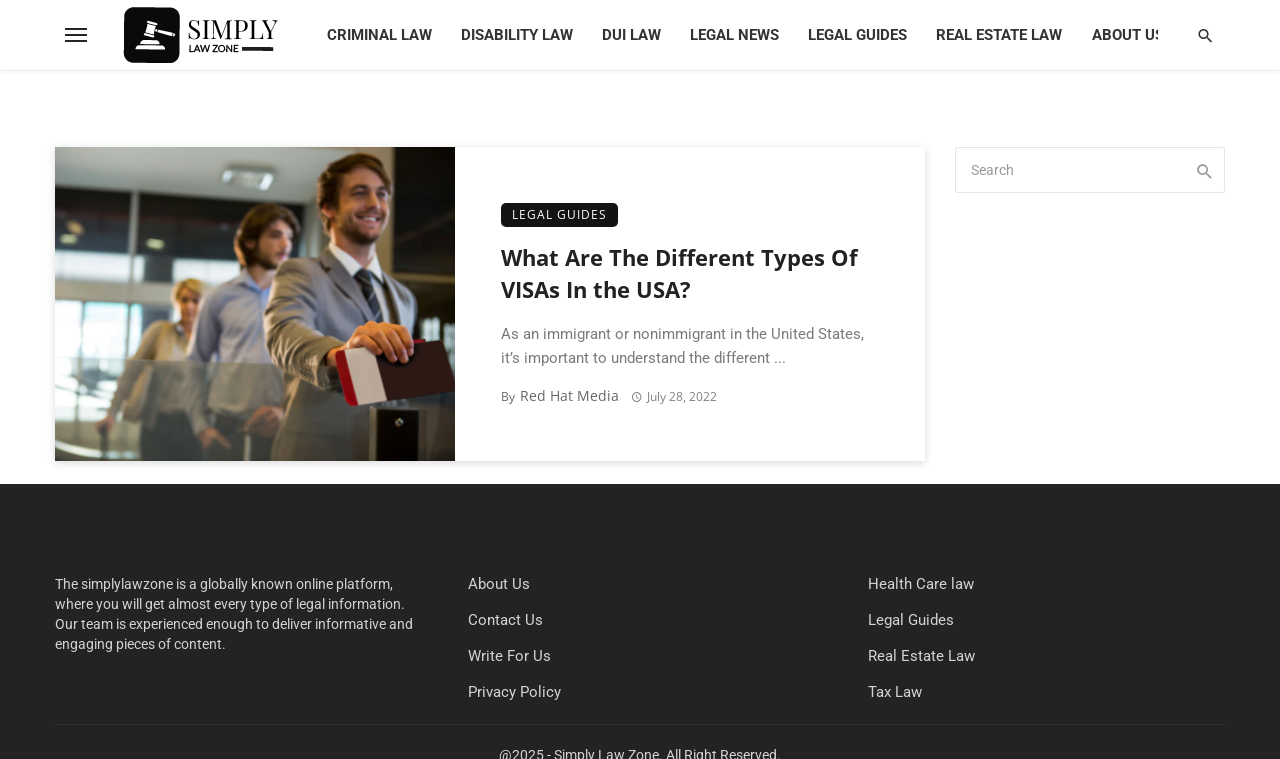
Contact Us (505, 620)
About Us (1128, 35)
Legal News (734, 35)
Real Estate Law (999, 35)
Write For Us (509, 656)
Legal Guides (857, 35)
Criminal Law (379, 35)
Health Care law (921, 584)
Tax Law (895, 692)
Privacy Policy (514, 692)
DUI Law (631, 35)
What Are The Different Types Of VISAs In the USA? (679, 274)
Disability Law (517, 35)
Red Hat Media (569, 395)
